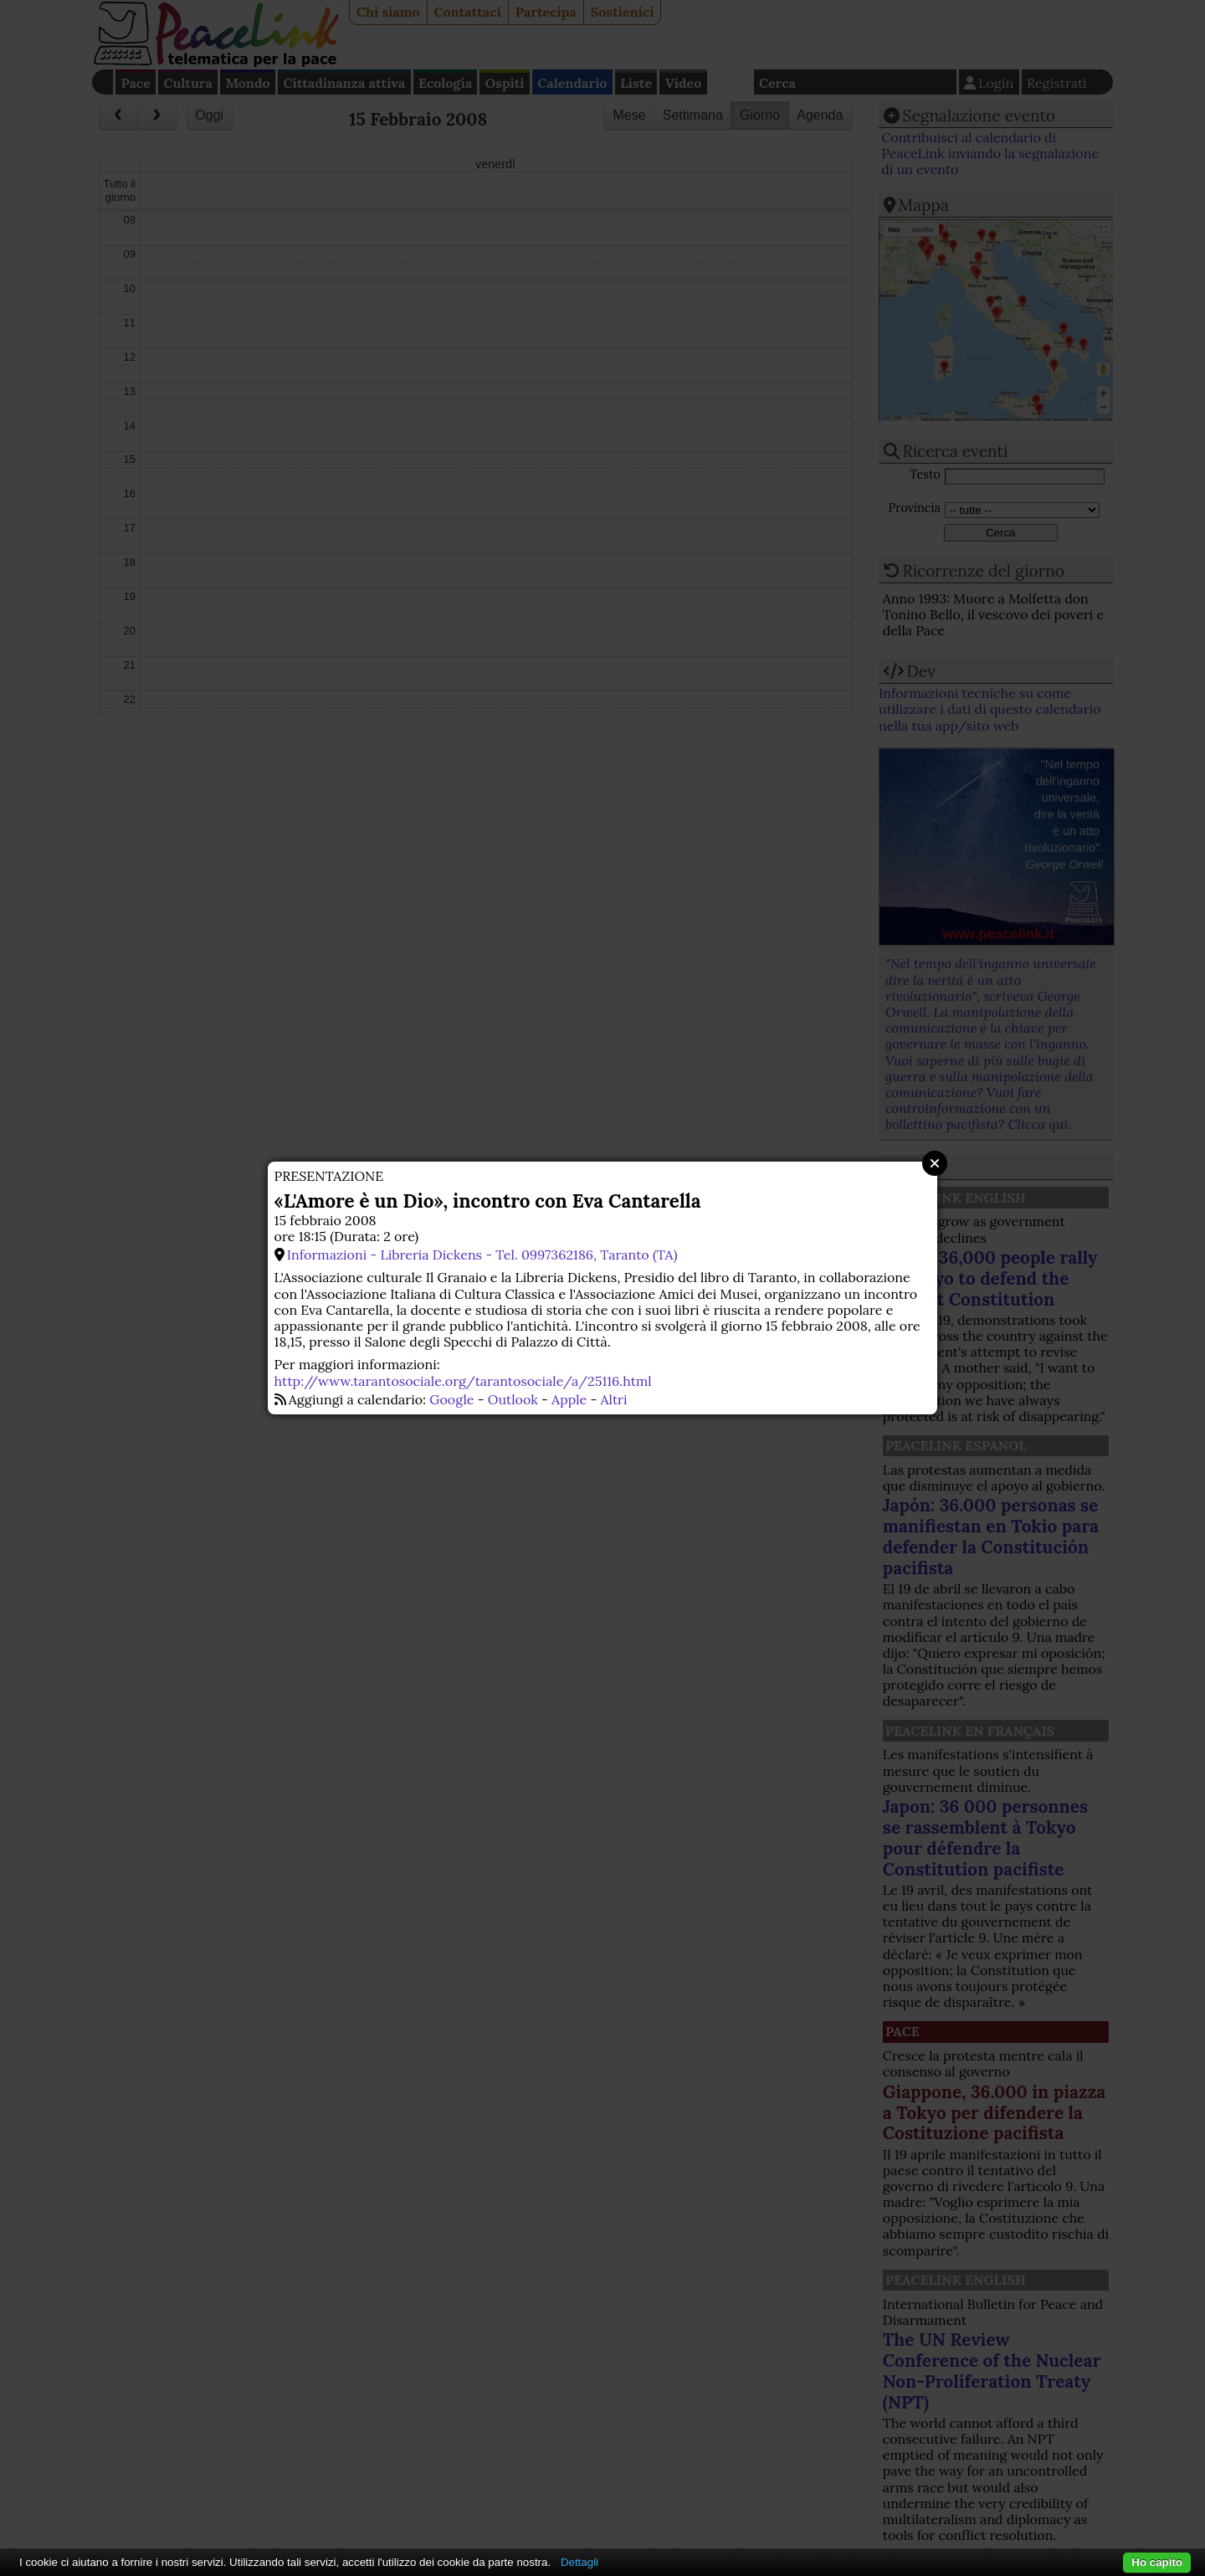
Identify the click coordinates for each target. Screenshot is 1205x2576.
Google (451, 1399)
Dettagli (579, 2562)
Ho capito (1156, 2562)
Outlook (513, 1399)
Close (934, 1163)
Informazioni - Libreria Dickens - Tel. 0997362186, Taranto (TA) (482, 1254)
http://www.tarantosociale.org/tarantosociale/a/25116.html (463, 1381)
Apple (569, 1399)
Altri (614, 1399)
